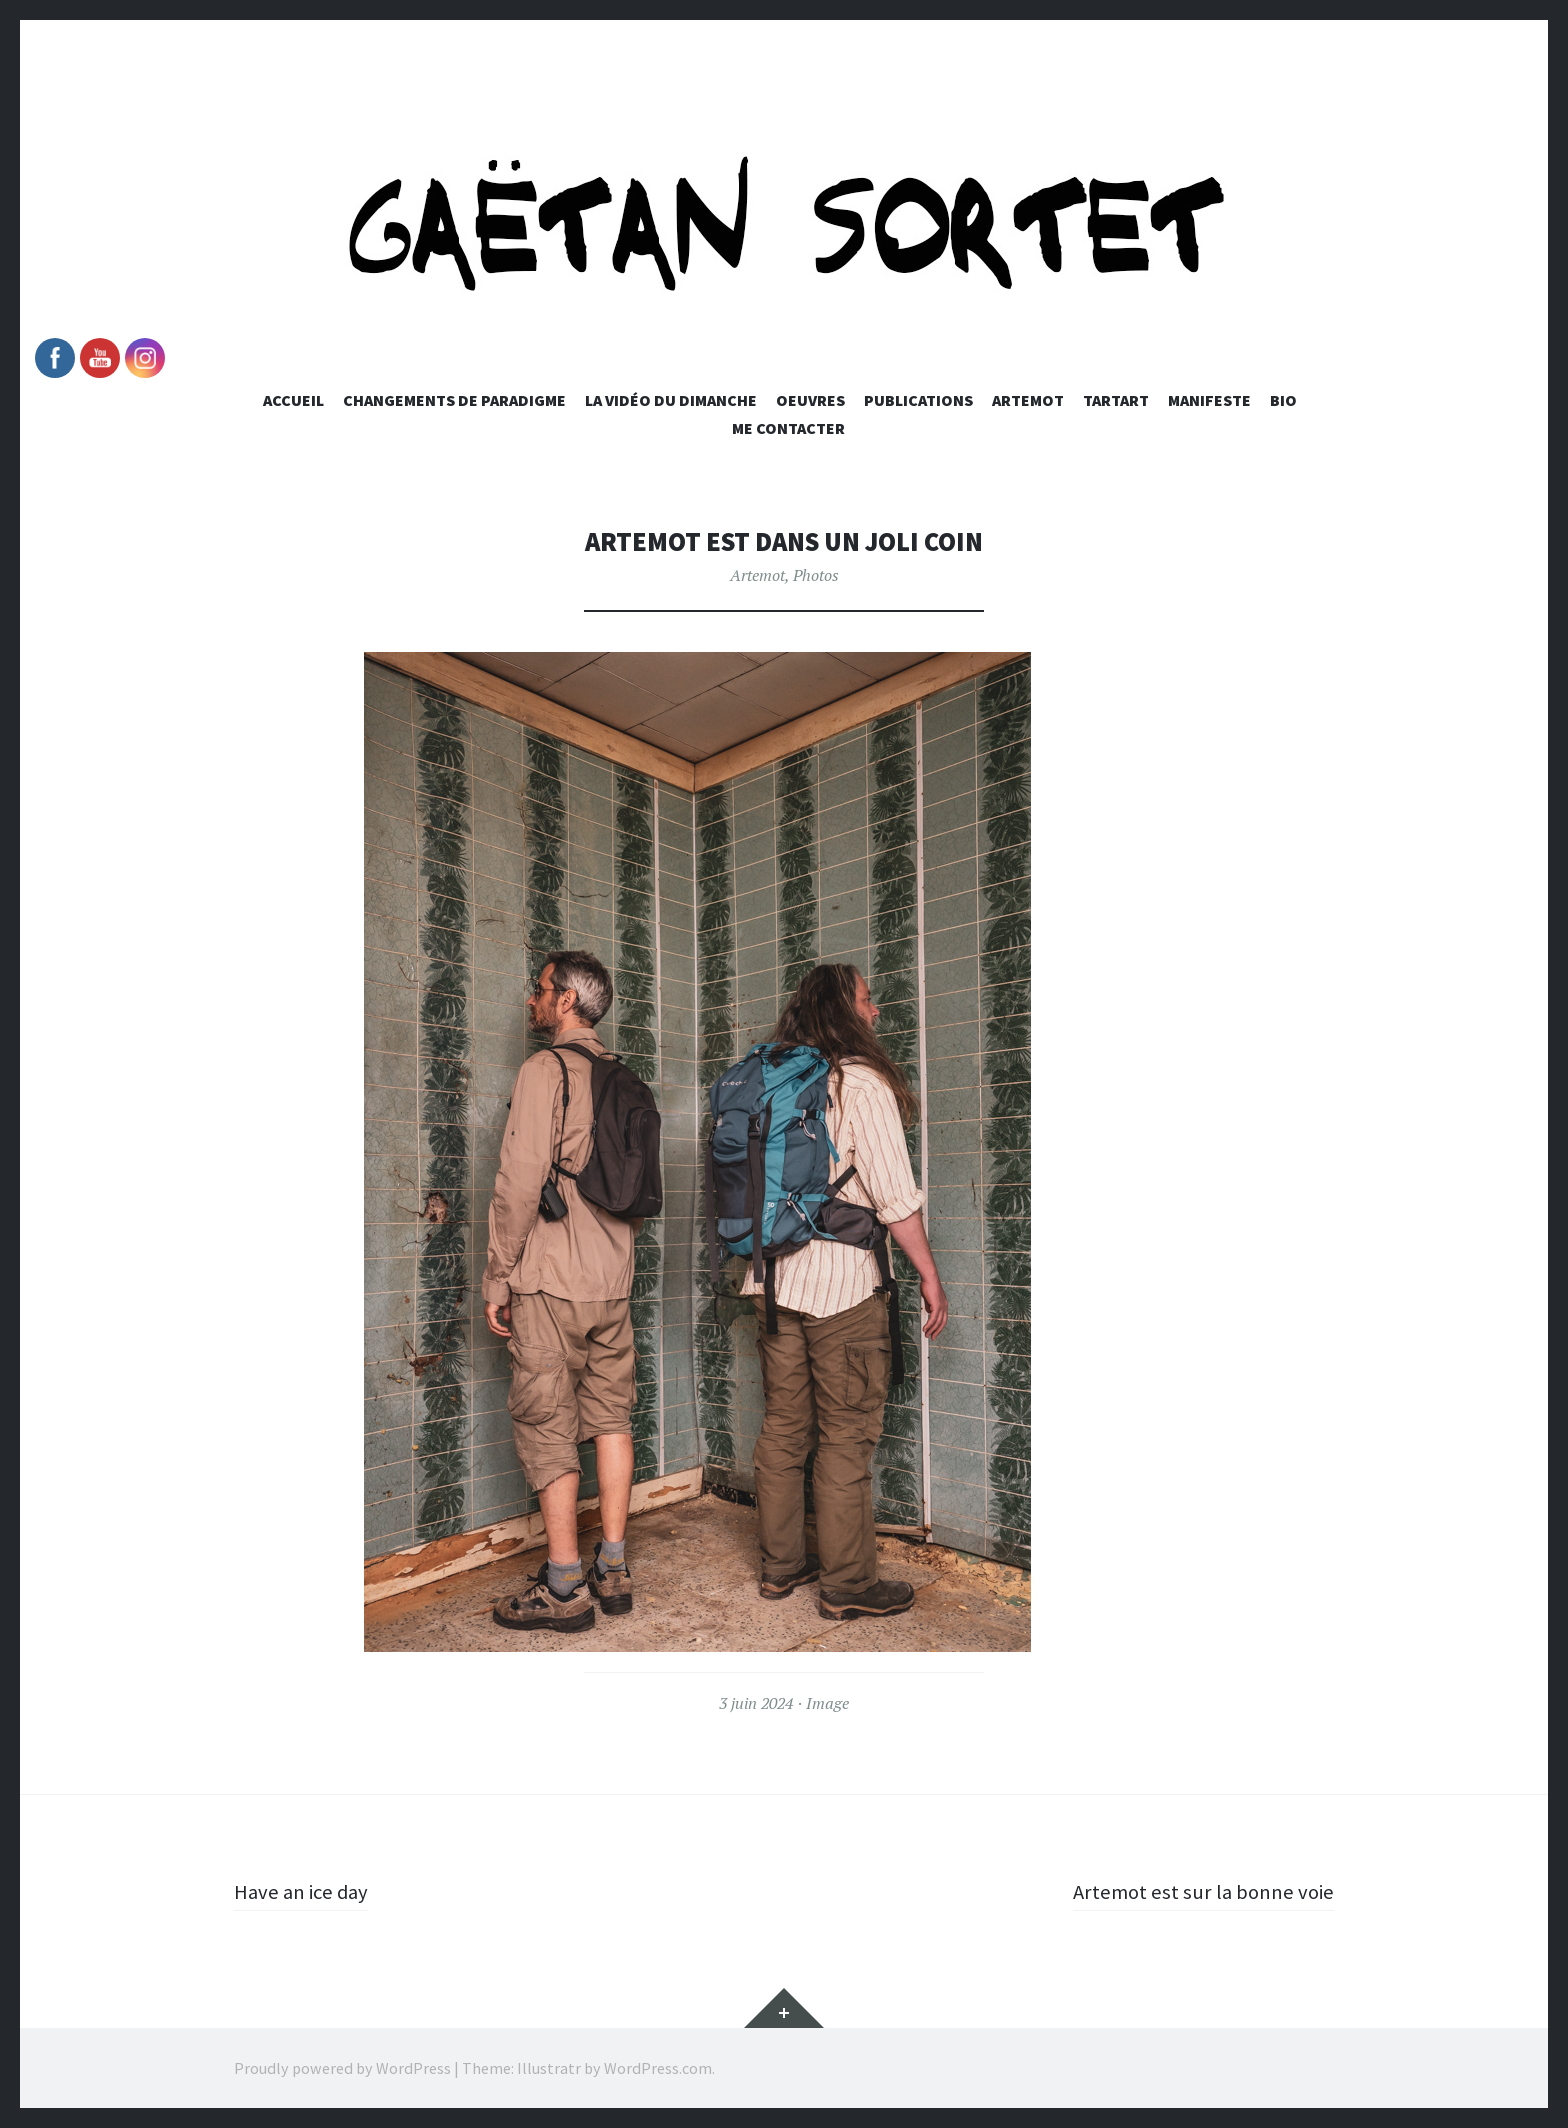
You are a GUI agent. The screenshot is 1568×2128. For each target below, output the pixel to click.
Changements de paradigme (454, 400)
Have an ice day (304, 1891)
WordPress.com (658, 2068)
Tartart (1116, 400)
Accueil (293, 400)
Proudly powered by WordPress (342, 2068)
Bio (1283, 400)
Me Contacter (788, 428)
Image (827, 1703)
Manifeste (1209, 400)
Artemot (1028, 400)
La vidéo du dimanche (671, 400)
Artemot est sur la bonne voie (1198, 1891)
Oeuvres (810, 400)
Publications (918, 400)
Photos (816, 575)
